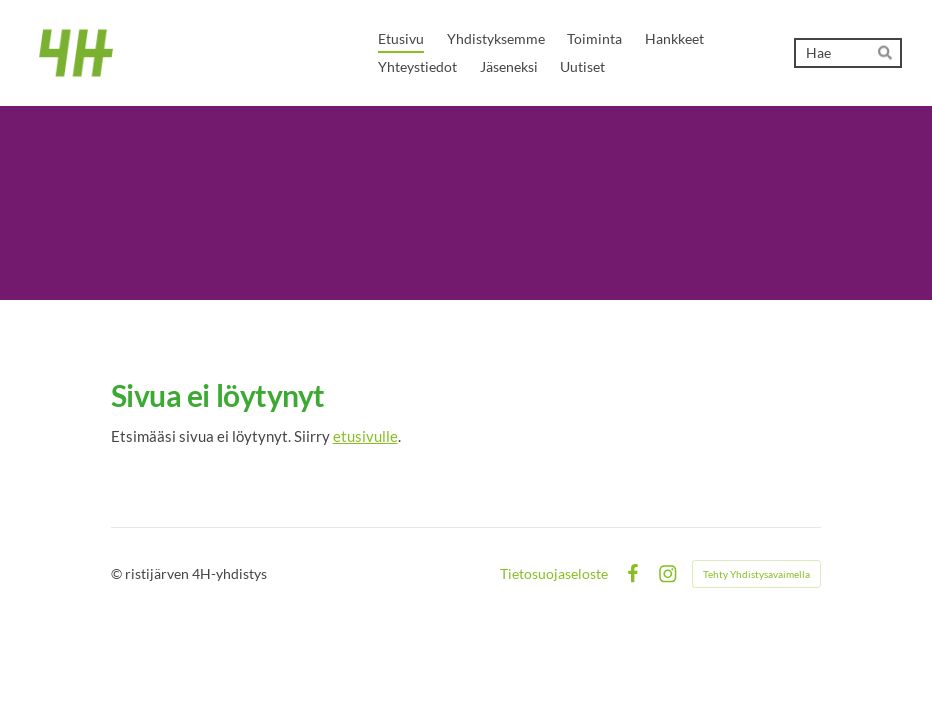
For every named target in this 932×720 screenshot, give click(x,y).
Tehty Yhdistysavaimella (756, 574)
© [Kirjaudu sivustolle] (118, 573)
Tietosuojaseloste (554, 574)
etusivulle (365, 436)
